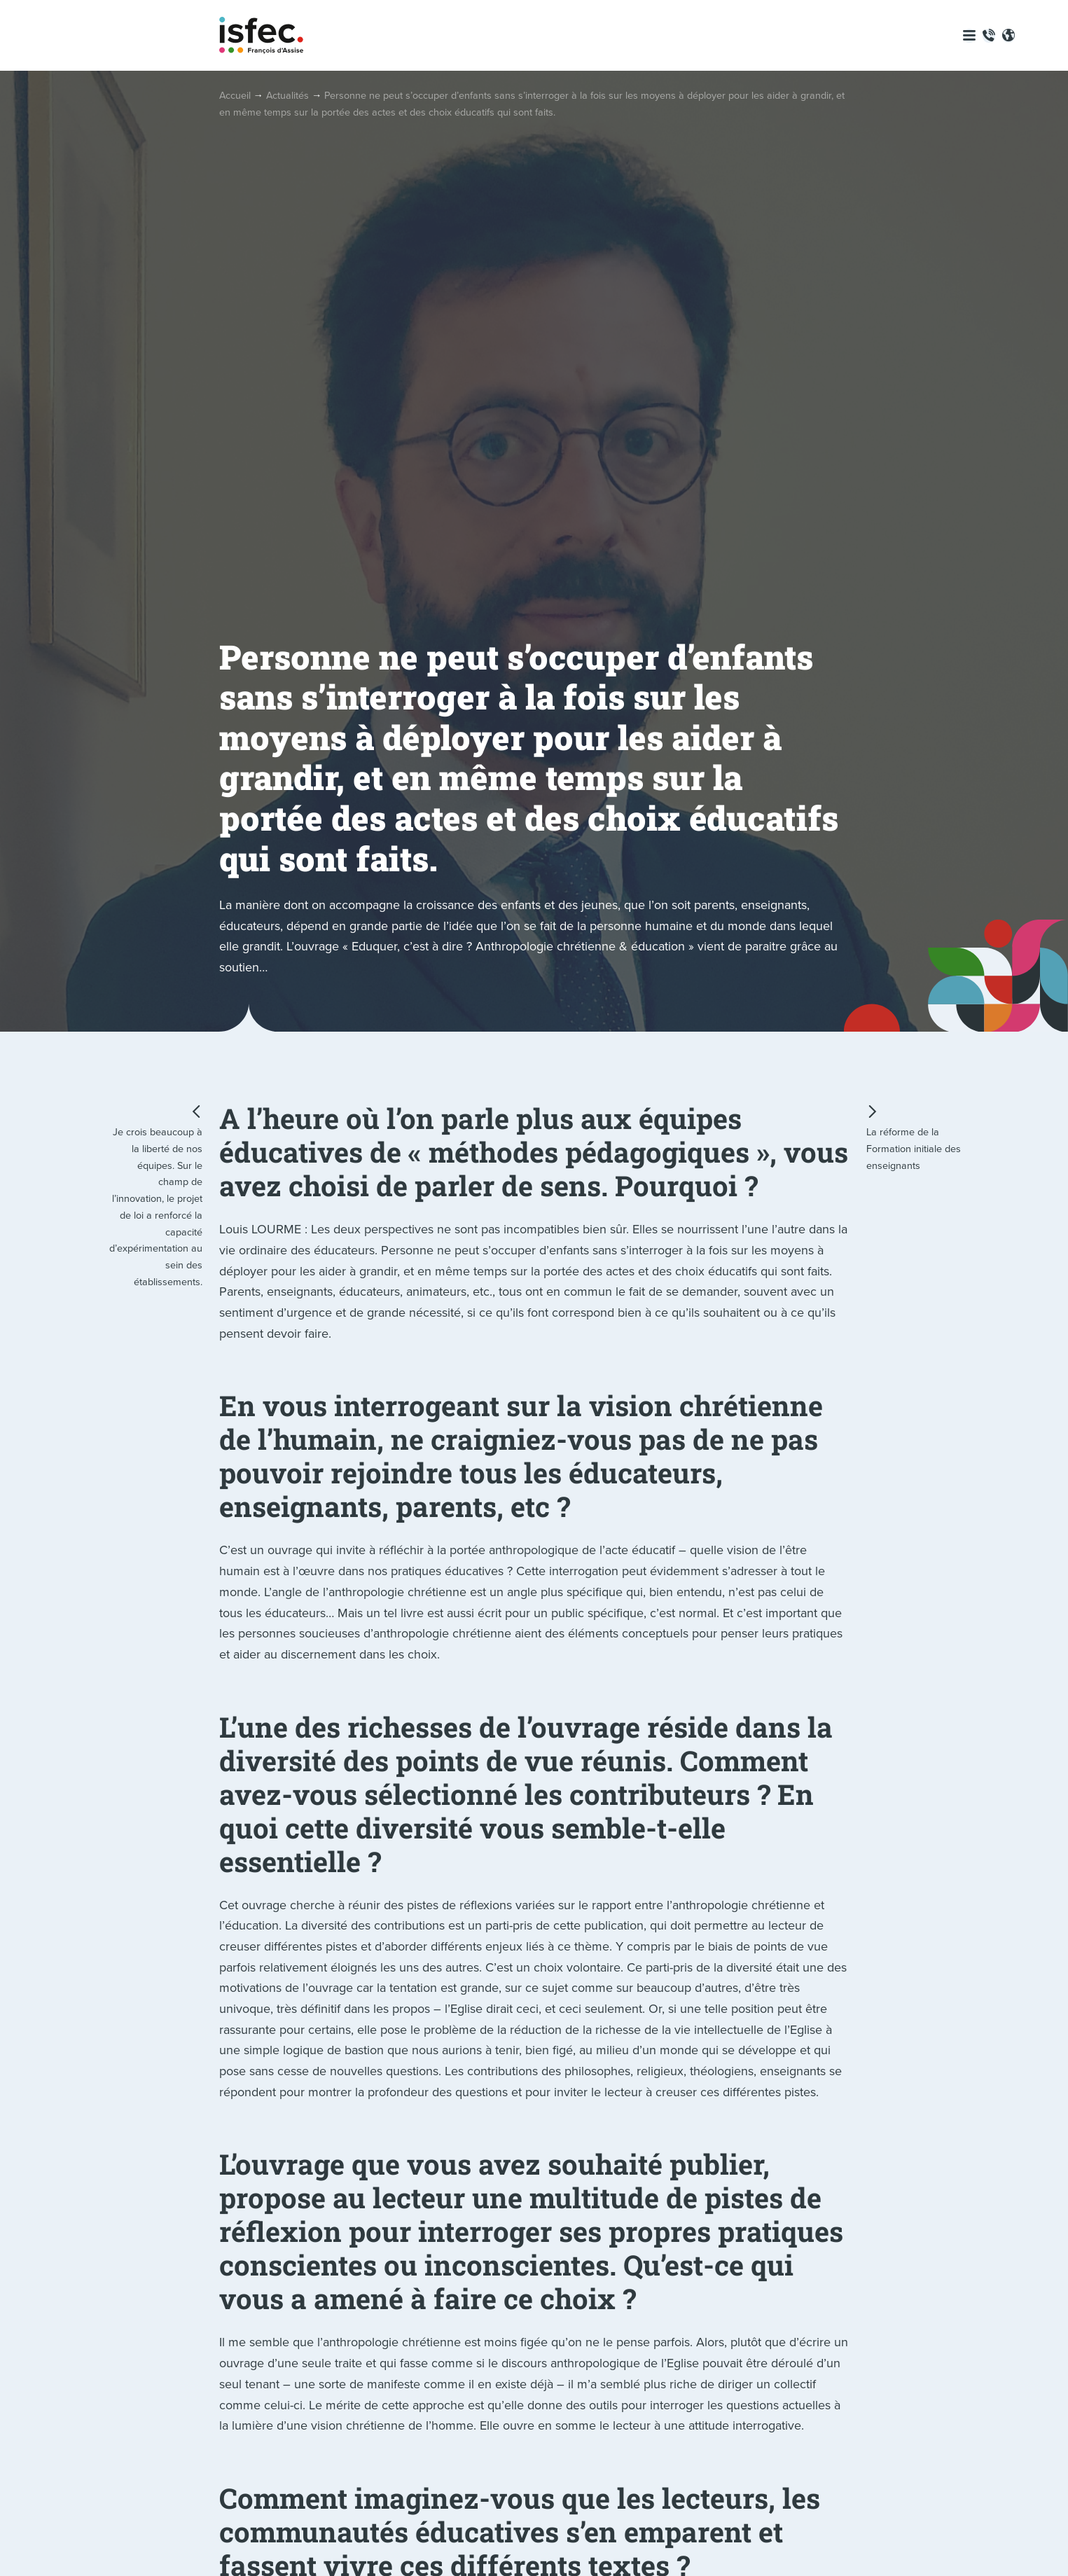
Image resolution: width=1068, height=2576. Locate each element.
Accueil (235, 95)
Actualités (287, 95)
